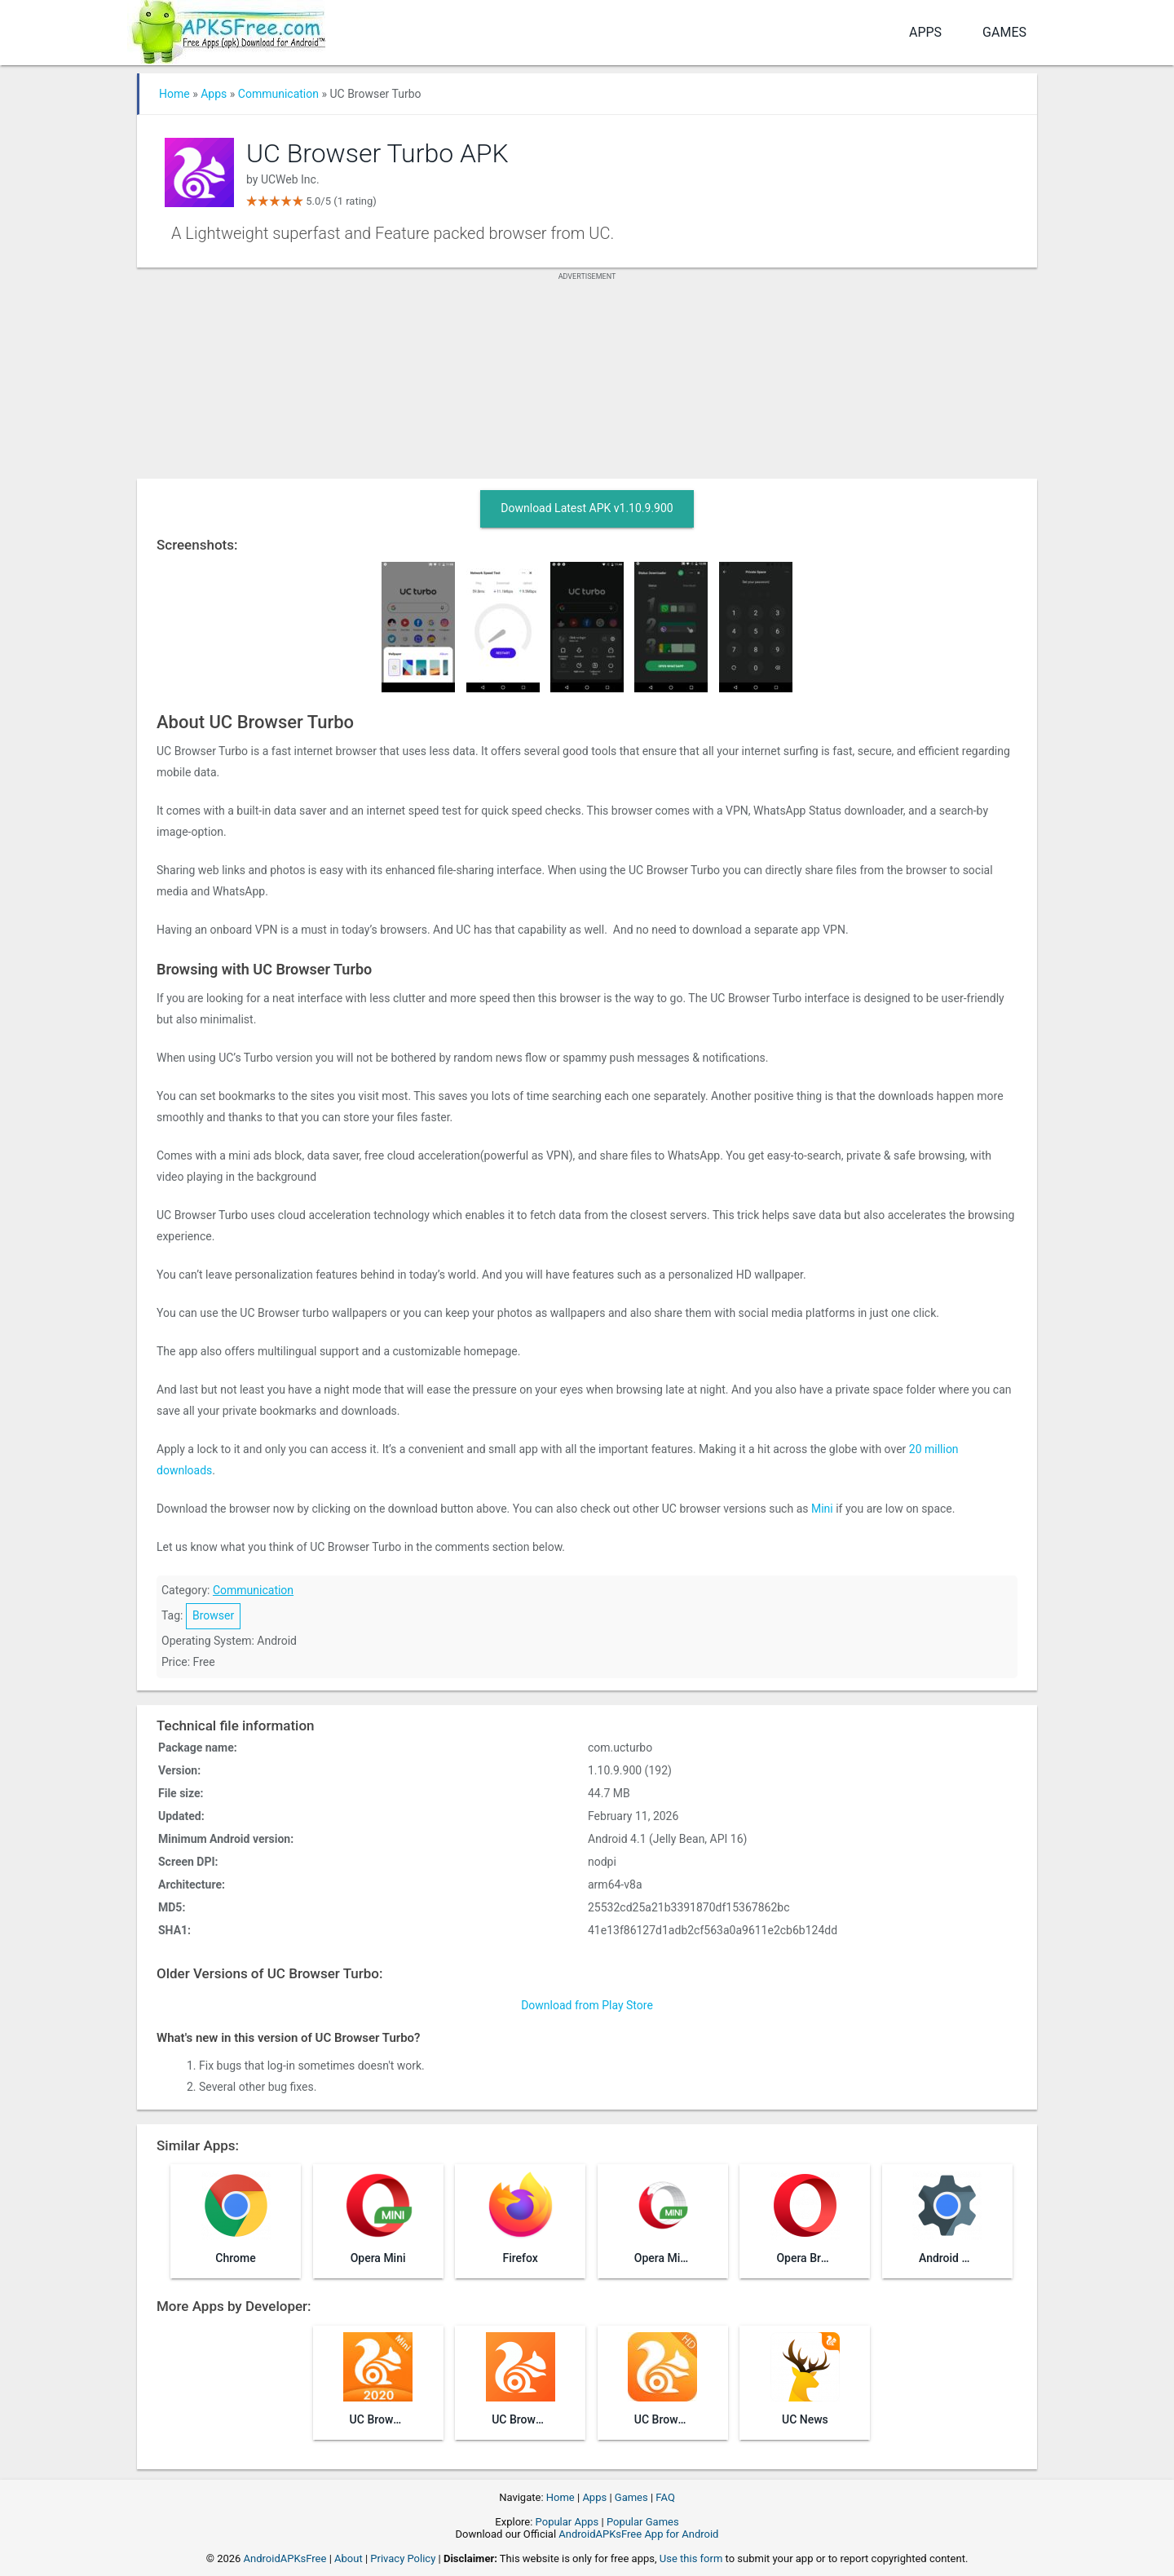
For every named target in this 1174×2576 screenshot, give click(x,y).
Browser (213, 1615)
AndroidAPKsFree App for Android (638, 2534)
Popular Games (643, 2522)
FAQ (664, 2497)
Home (174, 93)
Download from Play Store (587, 2005)
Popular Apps (567, 2522)
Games (1004, 32)
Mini (822, 1508)
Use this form (691, 2558)
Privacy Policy (402, 2558)
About (348, 2558)
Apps (925, 32)
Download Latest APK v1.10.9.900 (587, 508)
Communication (278, 93)
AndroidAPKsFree (285, 2558)
